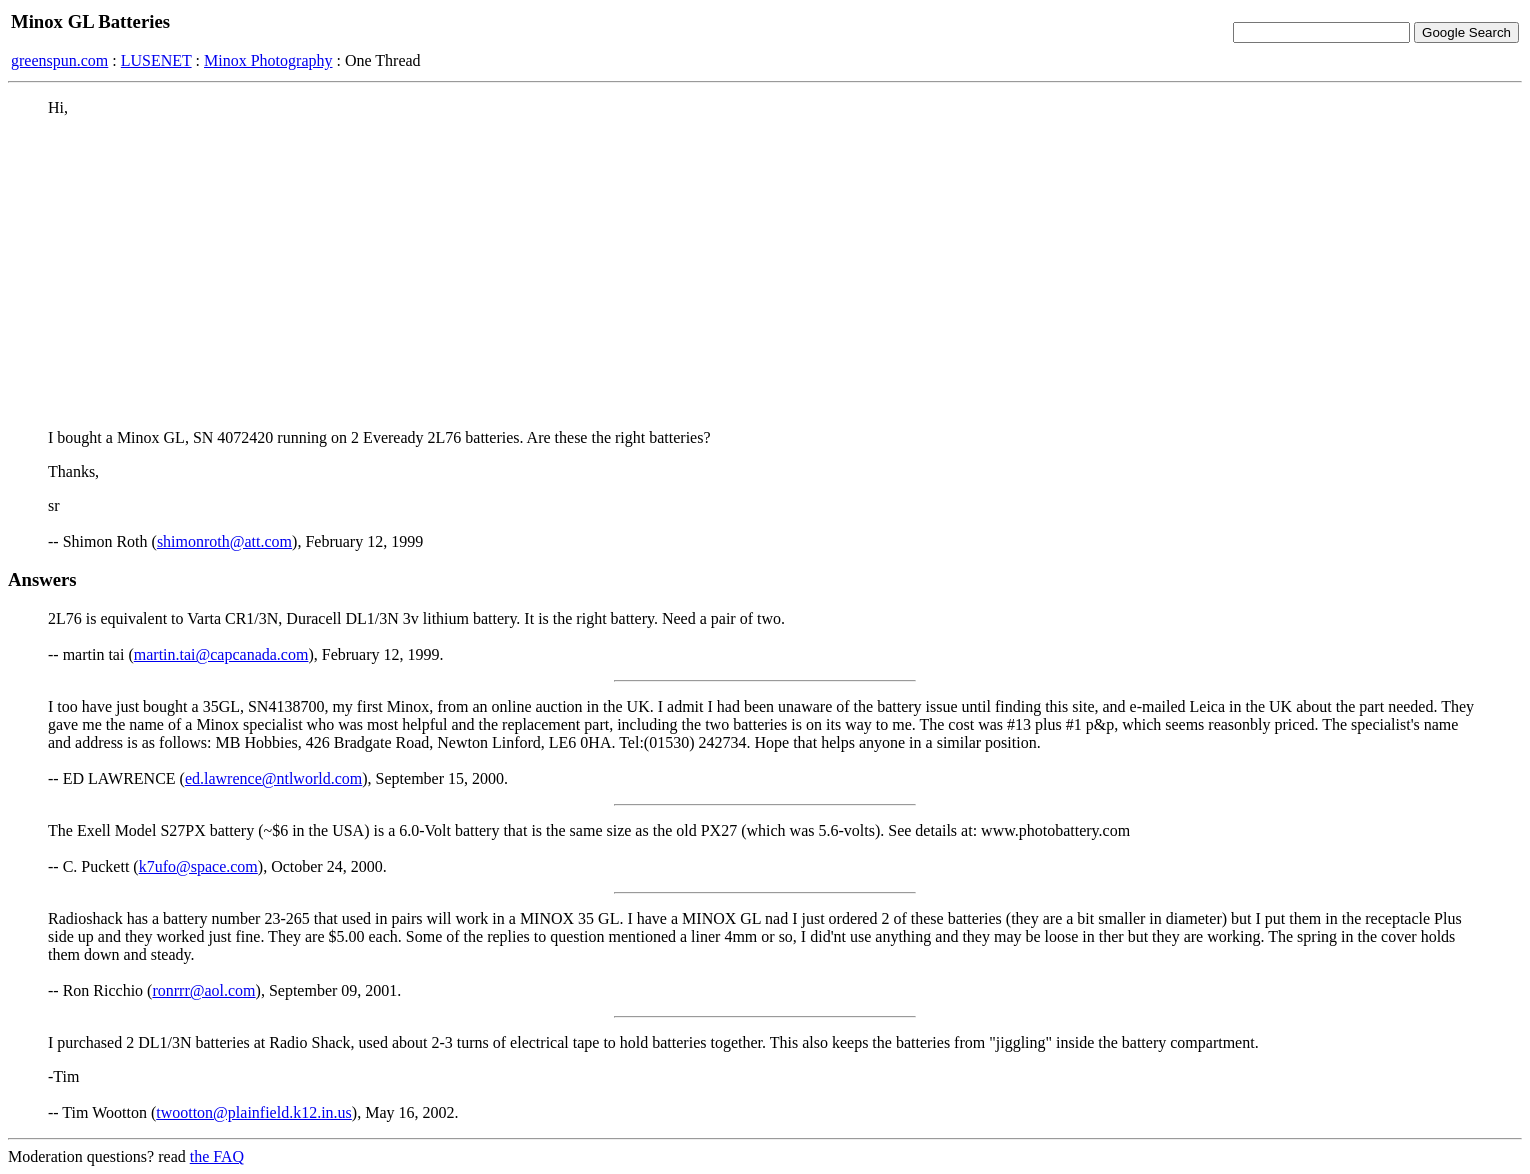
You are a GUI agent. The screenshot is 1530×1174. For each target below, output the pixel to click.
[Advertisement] (765, 273)
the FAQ (217, 1156)
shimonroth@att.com (224, 541)
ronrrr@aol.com (203, 990)
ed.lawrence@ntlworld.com (273, 778)
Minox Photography (268, 60)
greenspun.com (59, 60)
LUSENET (156, 60)
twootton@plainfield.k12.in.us (254, 1112)
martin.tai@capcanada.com (221, 654)
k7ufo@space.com (198, 866)
